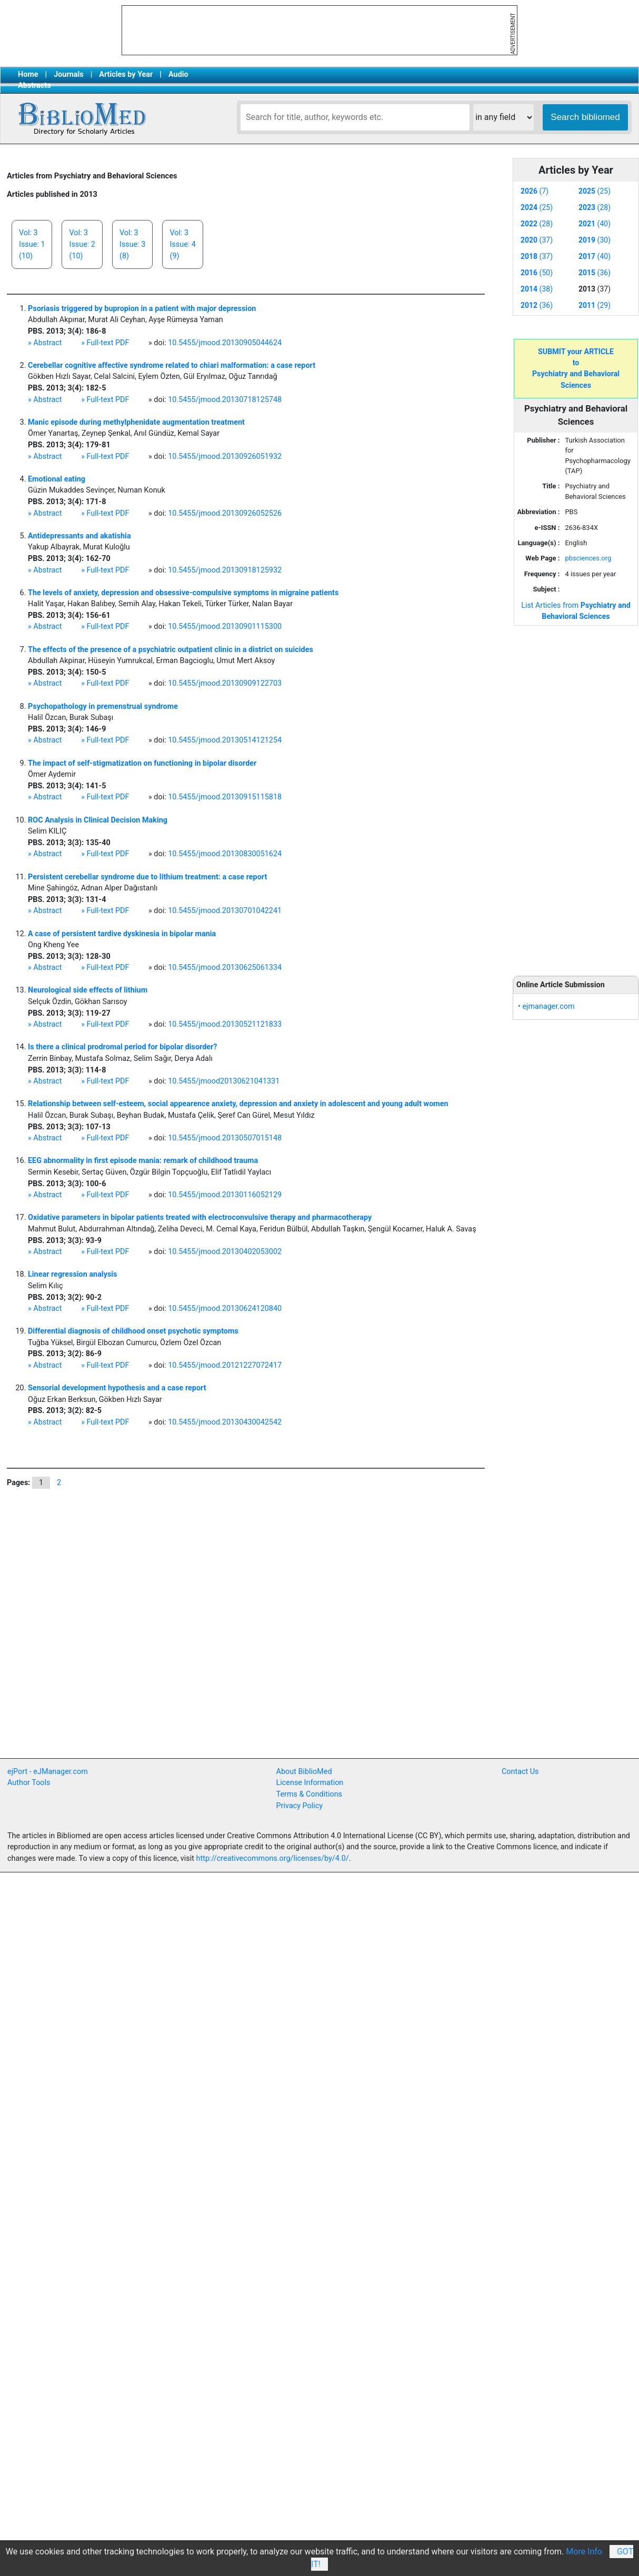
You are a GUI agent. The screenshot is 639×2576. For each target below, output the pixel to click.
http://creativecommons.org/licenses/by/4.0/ (272, 1858)
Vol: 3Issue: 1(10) (32, 244)
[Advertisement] (575, 795)
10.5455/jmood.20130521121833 (225, 1024)
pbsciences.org (588, 558)
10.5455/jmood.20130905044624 (225, 342)
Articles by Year (126, 74)
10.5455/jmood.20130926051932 (225, 456)
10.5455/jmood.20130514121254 (225, 740)
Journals (68, 74)
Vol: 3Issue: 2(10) (82, 244)
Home (28, 74)
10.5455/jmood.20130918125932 (225, 570)
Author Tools (28, 1782)
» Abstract (45, 342)
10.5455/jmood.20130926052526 (225, 513)
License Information (310, 1782)
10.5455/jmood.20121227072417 (225, 1365)
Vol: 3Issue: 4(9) (182, 244)
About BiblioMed (304, 1771)
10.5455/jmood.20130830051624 (225, 853)
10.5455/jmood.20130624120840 (225, 1308)
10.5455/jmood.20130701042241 (225, 910)
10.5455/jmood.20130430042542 (225, 1422)
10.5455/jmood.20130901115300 (225, 626)
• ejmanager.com (546, 1006)
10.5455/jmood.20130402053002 (225, 1251)
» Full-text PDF (105, 342)
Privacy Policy (299, 1805)
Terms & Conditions (309, 1794)
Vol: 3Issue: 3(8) (132, 244)
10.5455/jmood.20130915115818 (225, 797)
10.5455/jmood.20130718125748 (225, 399)
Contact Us (520, 1771)
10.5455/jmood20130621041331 (223, 1081)
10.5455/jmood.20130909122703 (225, 683)
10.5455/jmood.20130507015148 (225, 1138)
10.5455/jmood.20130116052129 (225, 1194)
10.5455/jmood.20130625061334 (225, 967)
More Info (584, 2552)
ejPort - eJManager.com (47, 1771)
